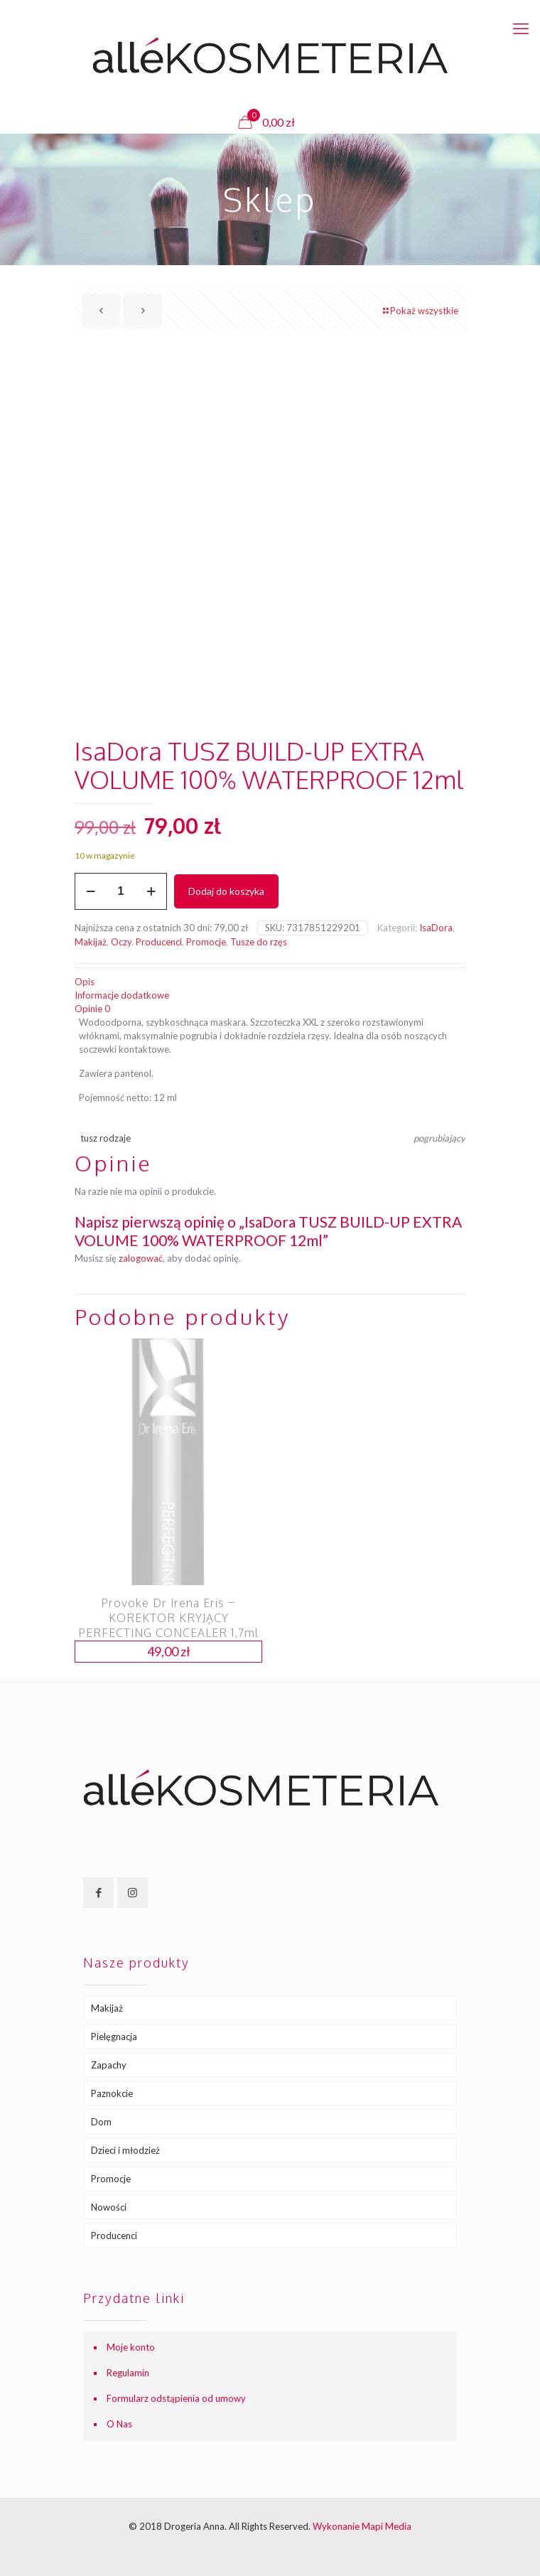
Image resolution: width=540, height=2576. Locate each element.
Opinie (92, 1008)
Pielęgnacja (114, 2036)
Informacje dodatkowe (122, 995)
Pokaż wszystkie (419, 310)
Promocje (206, 942)
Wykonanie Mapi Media (362, 2526)
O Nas (119, 2424)
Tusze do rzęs (258, 942)
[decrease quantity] (90, 891)
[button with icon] (98, 1892)
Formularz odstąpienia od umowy (176, 2398)
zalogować (141, 1258)
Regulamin (128, 2372)
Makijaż (91, 942)
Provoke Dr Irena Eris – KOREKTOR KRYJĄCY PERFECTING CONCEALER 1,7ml (168, 1618)
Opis (84, 981)
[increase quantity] (151, 891)
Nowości (108, 2207)
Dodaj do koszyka (226, 891)
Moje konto (131, 2347)
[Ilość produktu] (121, 891)
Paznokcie (112, 2093)
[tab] (270, 982)
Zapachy (108, 2065)
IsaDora (436, 927)
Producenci (159, 942)
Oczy (121, 942)
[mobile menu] (521, 28)
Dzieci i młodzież (125, 2150)
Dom (101, 2121)
